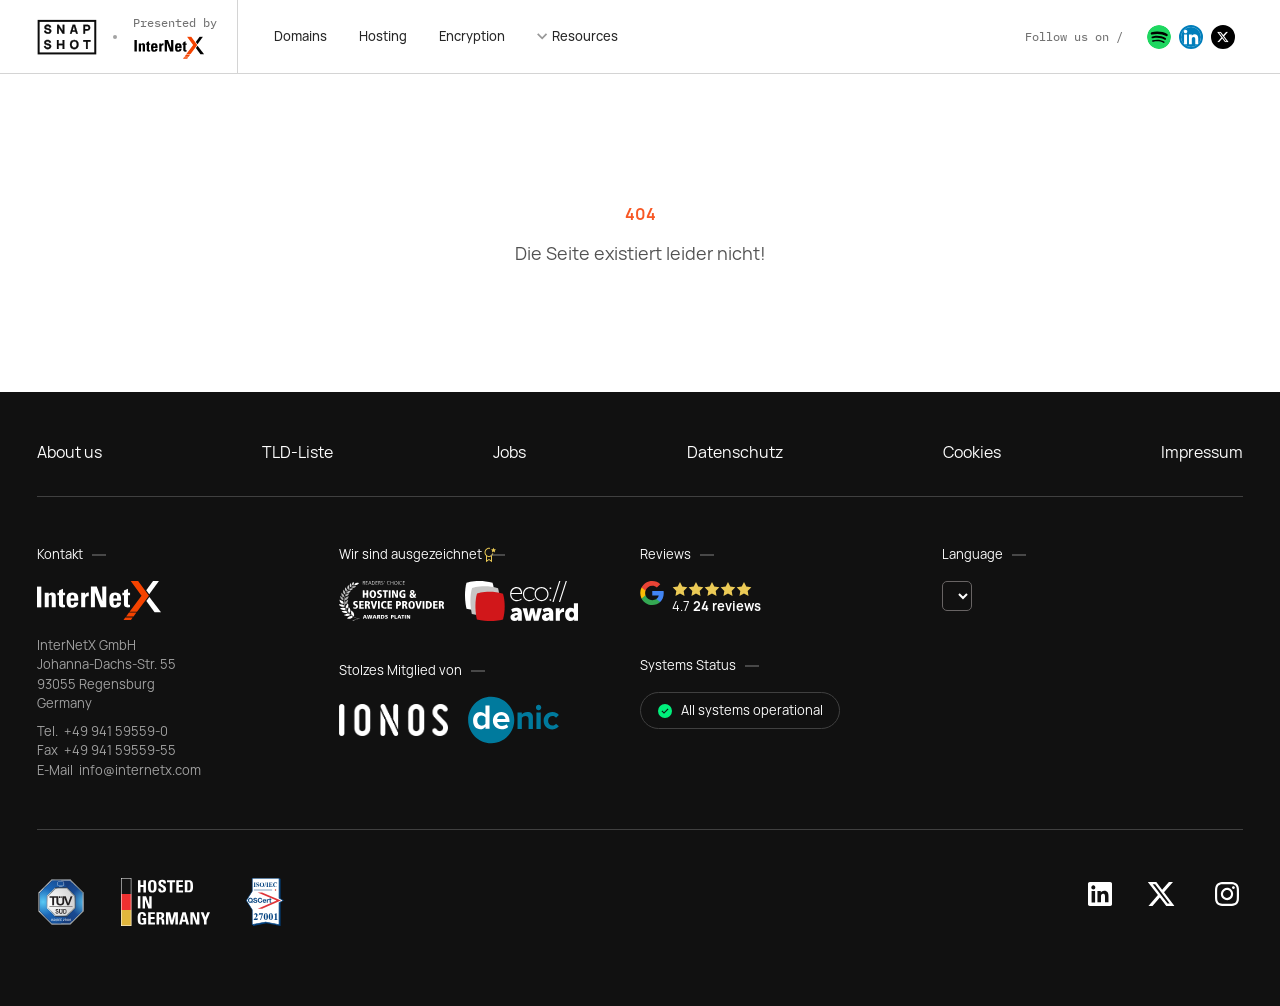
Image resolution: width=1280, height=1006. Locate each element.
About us (69, 452)
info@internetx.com (138, 770)
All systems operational (740, 710)
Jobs (509, 452)
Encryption (472, 36)
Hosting (383, 36)
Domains (300, 36)
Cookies (972, 452)
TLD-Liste (297, 452)
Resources (585, 36)
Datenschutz (735, 452)
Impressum (1202, 452)
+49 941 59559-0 (114, 731)
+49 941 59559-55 (118, 750)
